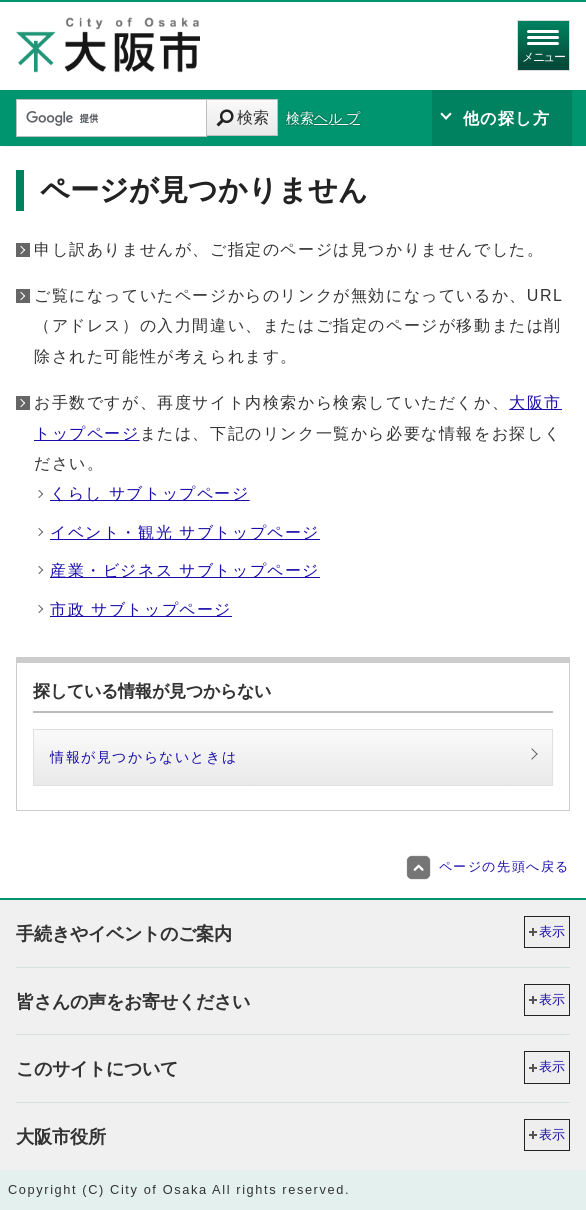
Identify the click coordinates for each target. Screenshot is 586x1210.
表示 (552, 931)
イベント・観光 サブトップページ (185, 532)
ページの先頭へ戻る (488, 866)
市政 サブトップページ (141, 609)
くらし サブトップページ (150, 493)
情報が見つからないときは (143, 757)
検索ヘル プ (323, 118)
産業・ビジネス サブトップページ (185, 570)
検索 (253, 117)
